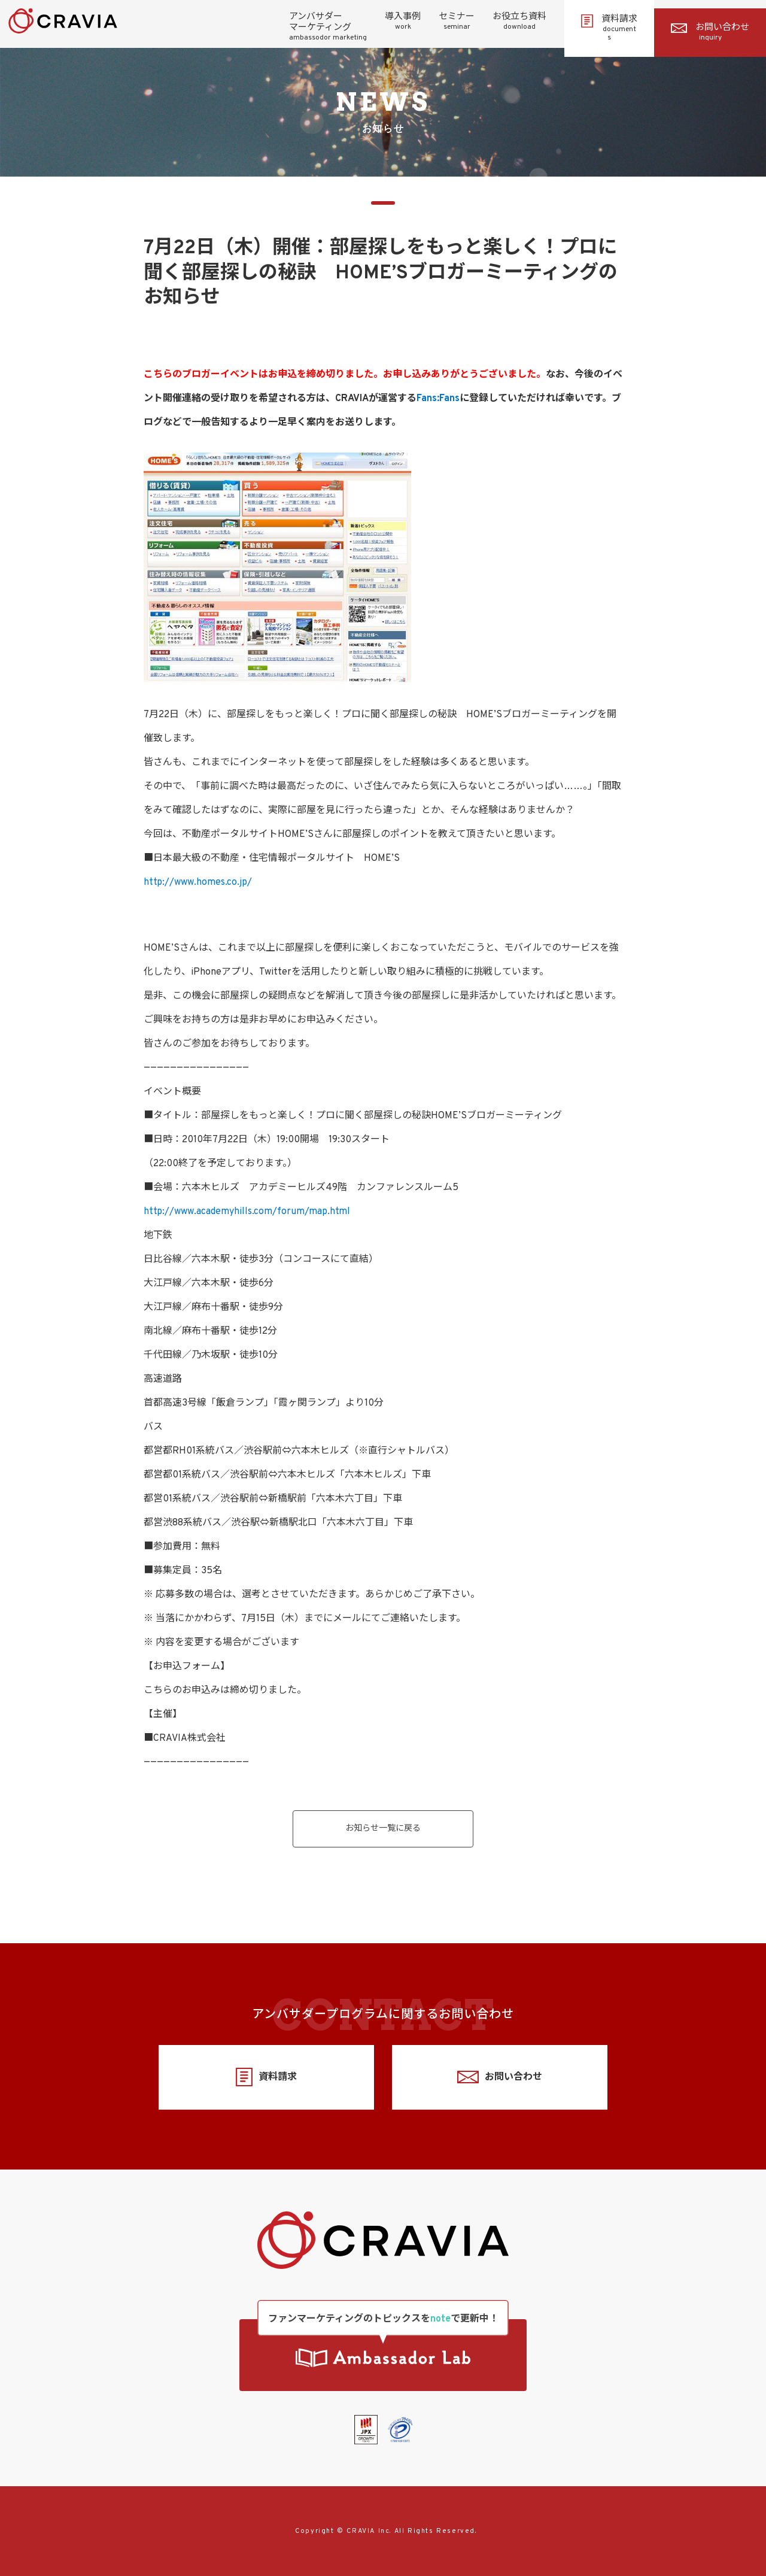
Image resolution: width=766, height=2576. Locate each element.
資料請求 (609, 28)
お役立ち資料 (519, 21)
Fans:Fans (438, 399)
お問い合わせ (710, 32)
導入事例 (403, 21)
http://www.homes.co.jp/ (198, 882)
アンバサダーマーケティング (328, 27)
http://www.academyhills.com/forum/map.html (247, 1212)
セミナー (457, 21)
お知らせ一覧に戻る (383, 1828)
